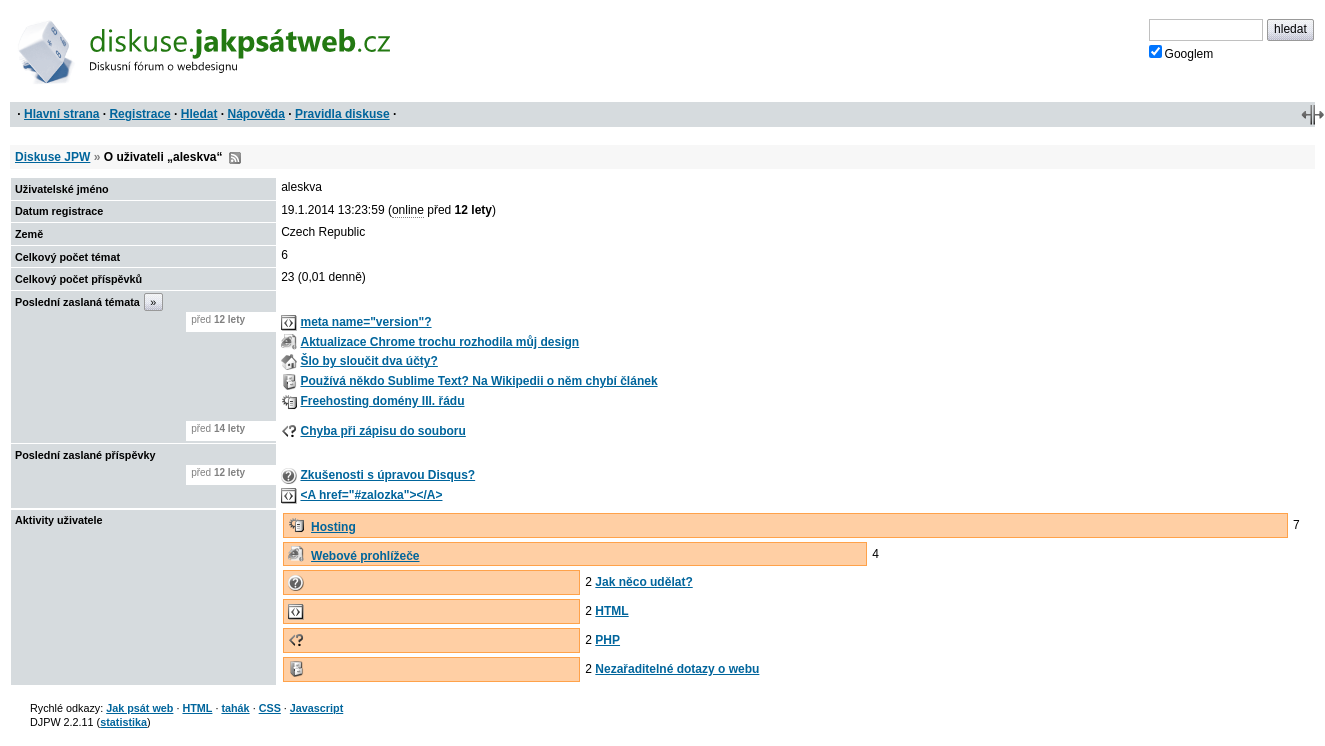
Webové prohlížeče (365, 556)
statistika (123, 722)
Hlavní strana (61, 114)
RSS (235, 158)
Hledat (199, 114)
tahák (235, 708)
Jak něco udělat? (643, 582)
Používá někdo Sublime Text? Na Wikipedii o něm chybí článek (478, 381)
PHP (607, 640)
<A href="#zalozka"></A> (371, 495)
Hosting (333, 527)
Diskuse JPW (52, 157)
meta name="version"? (365, 322)
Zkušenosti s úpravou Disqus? (387, 475)
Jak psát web (139, 708)
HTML (611, 611)
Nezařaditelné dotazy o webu (677, 669)
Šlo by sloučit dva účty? (368, 361)
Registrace (139, 114)
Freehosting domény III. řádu (382, 401)
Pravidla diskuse (342, 114)
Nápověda (256, 114)
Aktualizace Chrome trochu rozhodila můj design (439, 342)
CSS (270, 708)
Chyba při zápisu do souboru (382, 431)
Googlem (1181, 53)
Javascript (316, 708)
